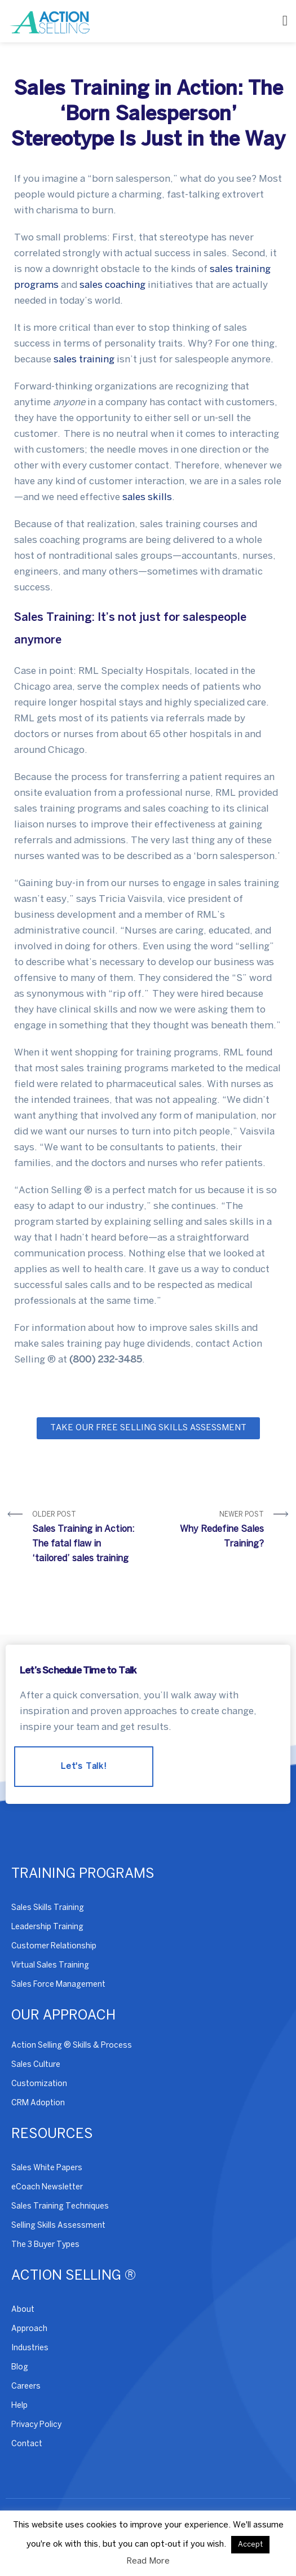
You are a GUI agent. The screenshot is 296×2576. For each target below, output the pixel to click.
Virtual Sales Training (50, 1965)
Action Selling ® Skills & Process (71, 2045)
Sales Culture (35, 2065)
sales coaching (112, 285)
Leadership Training (47, 1927)
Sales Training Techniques (60, 2206)
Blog (19, 2367)
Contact (26, 2444)
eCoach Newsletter (47, 2187)
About (22, 2310)
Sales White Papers (46, 2168)
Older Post (86, 1539)
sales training (84, 359)
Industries (29, 2348)
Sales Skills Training (47, 1908)
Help (19, 2405)
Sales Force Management (58, 1984)
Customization (39, 2084)
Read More (148, 2561)
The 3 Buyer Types (45, 2245)
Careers (26, 2386)
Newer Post (210, 1532)
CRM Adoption (38, 2103)
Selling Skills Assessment (58, 2225)
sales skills (147, 497)
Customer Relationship (53, 1946)
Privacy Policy (36, 2425)
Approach (29, 2329)
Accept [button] (250, 2544)
